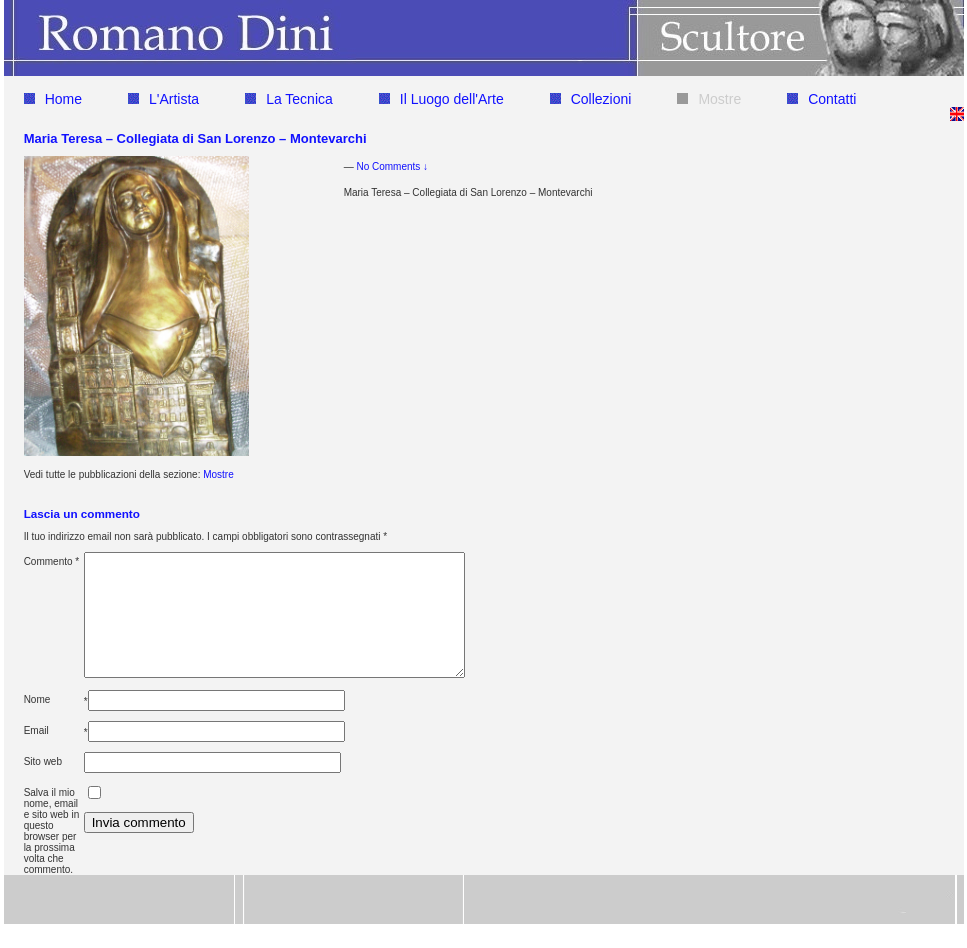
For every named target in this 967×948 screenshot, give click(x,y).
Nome (37, 723)
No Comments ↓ (392, 166)
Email (36, 754)
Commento (52, 561)
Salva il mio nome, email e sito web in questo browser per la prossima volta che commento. (52, 855)
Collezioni (591, 99)
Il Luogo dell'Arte (441, 99)
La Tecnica (289, 99)
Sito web (43, 785)
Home (53, 99)
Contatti (821, 99)
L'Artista (163, 99)
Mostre (709, 99)
